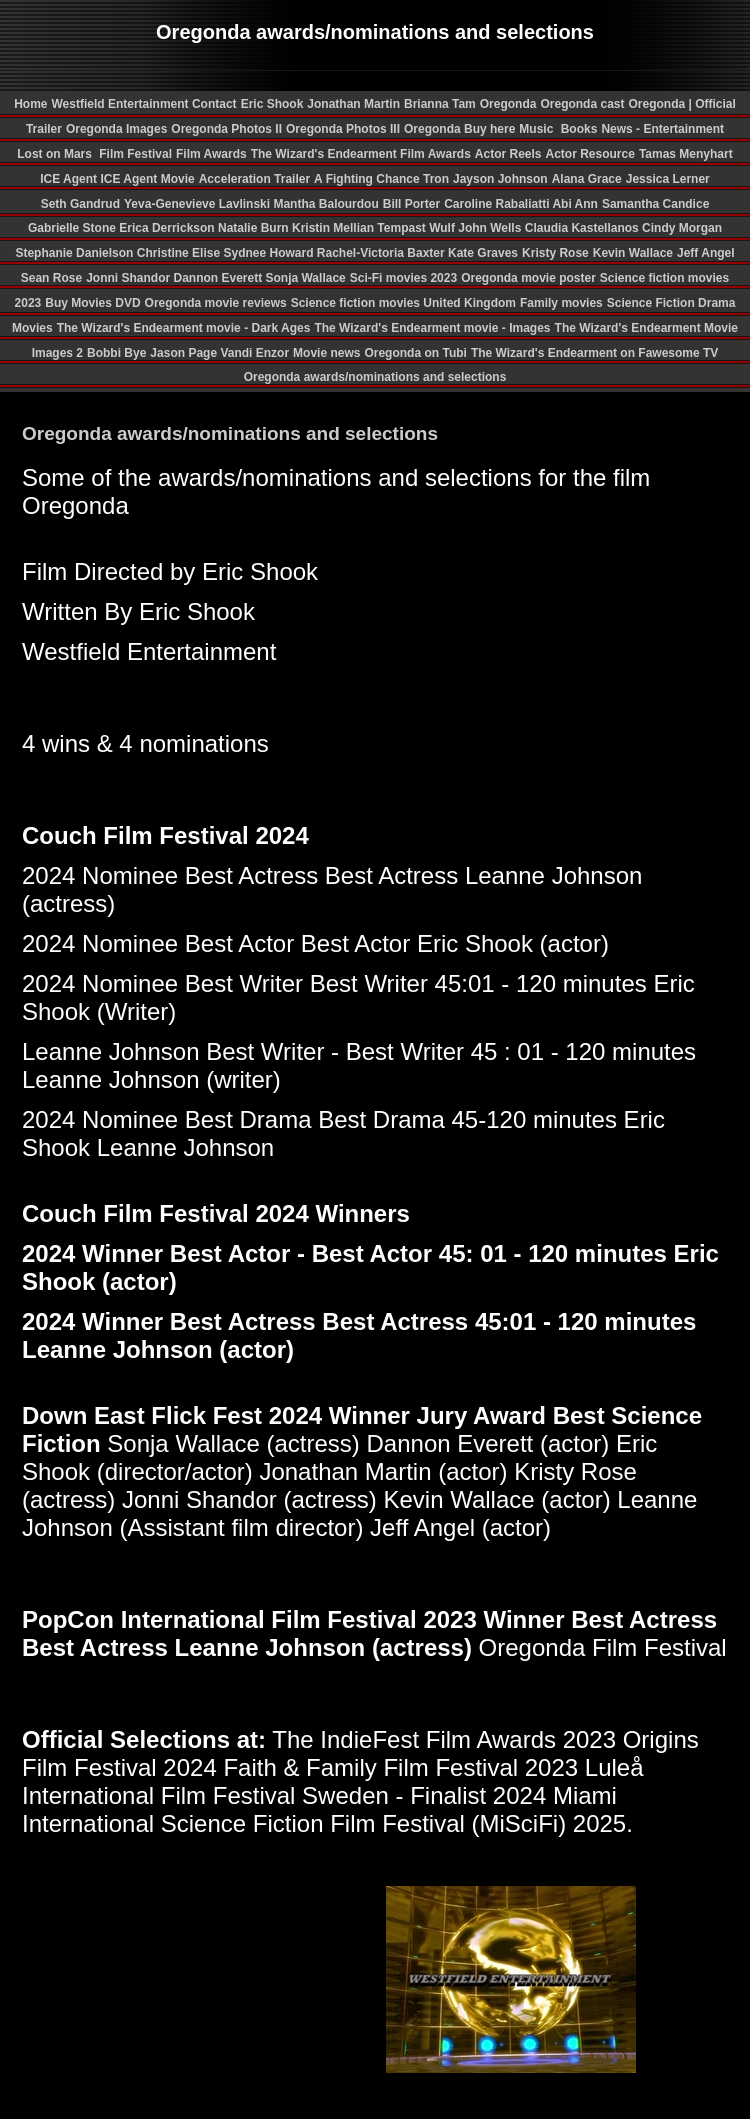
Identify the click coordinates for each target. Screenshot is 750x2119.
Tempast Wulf (417, 228)
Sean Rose (51, 278)
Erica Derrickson (168, 228)
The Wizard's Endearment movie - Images (432, 328)
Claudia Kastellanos (583, 228)
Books (579, 129)
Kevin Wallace (633, 253)
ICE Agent (70, 179)
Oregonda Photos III (343, 129)
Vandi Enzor (254, 353)
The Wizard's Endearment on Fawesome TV (594, 353)
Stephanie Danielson (75, 253)
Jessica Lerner (668, 179)
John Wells (491, 228)
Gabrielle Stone (73, 228)
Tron (436, 179)
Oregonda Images (116, 129)
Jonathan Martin (353, 104)
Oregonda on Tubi (415, 353)
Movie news (326, 353)
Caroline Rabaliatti (498, 204)
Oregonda (508, 104)
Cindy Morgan (682, 228)
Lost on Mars (54, 154)
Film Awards (211, 154)
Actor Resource (590, 154)
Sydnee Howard (269, 253)
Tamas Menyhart (686, 154)
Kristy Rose (555, 253)
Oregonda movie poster (528, 278)
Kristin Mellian (334, 228)
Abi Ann (575, 204)
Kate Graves (483, 253)
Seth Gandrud (80, 204)
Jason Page (185, 353)
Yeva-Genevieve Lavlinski (198, 204)
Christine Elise (180, 253)
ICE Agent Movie (147, 179)
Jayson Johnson (500, 179)
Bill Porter (411, 204)
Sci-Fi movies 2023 (403, 278)
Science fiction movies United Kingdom (403, 303)
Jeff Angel (706, 253)
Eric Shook (272, 104)
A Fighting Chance (368, 179)
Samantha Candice (655, 204)
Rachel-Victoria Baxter (382, 253)
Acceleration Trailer (254, 179)
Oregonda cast (582, 104)
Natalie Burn (255, 228)
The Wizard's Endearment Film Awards (361, 154)
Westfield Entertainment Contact (143, 104)
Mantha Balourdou (325, 204)
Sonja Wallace (305, 278)
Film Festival (134, 154)
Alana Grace (587, 179)
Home (30, 104)
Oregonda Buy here (459, 129)
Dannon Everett (219, 278)
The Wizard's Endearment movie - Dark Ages (184, 328)
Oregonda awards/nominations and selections (375, 377)
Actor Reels (508, 154)
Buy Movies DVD (92, 303)
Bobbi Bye (116, 353)
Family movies (561, 303)
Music (537, 129)
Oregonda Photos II (226, 129)
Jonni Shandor (129, 278)
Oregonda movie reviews (216, 303)
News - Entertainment (662, 129)
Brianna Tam (440, 104)
